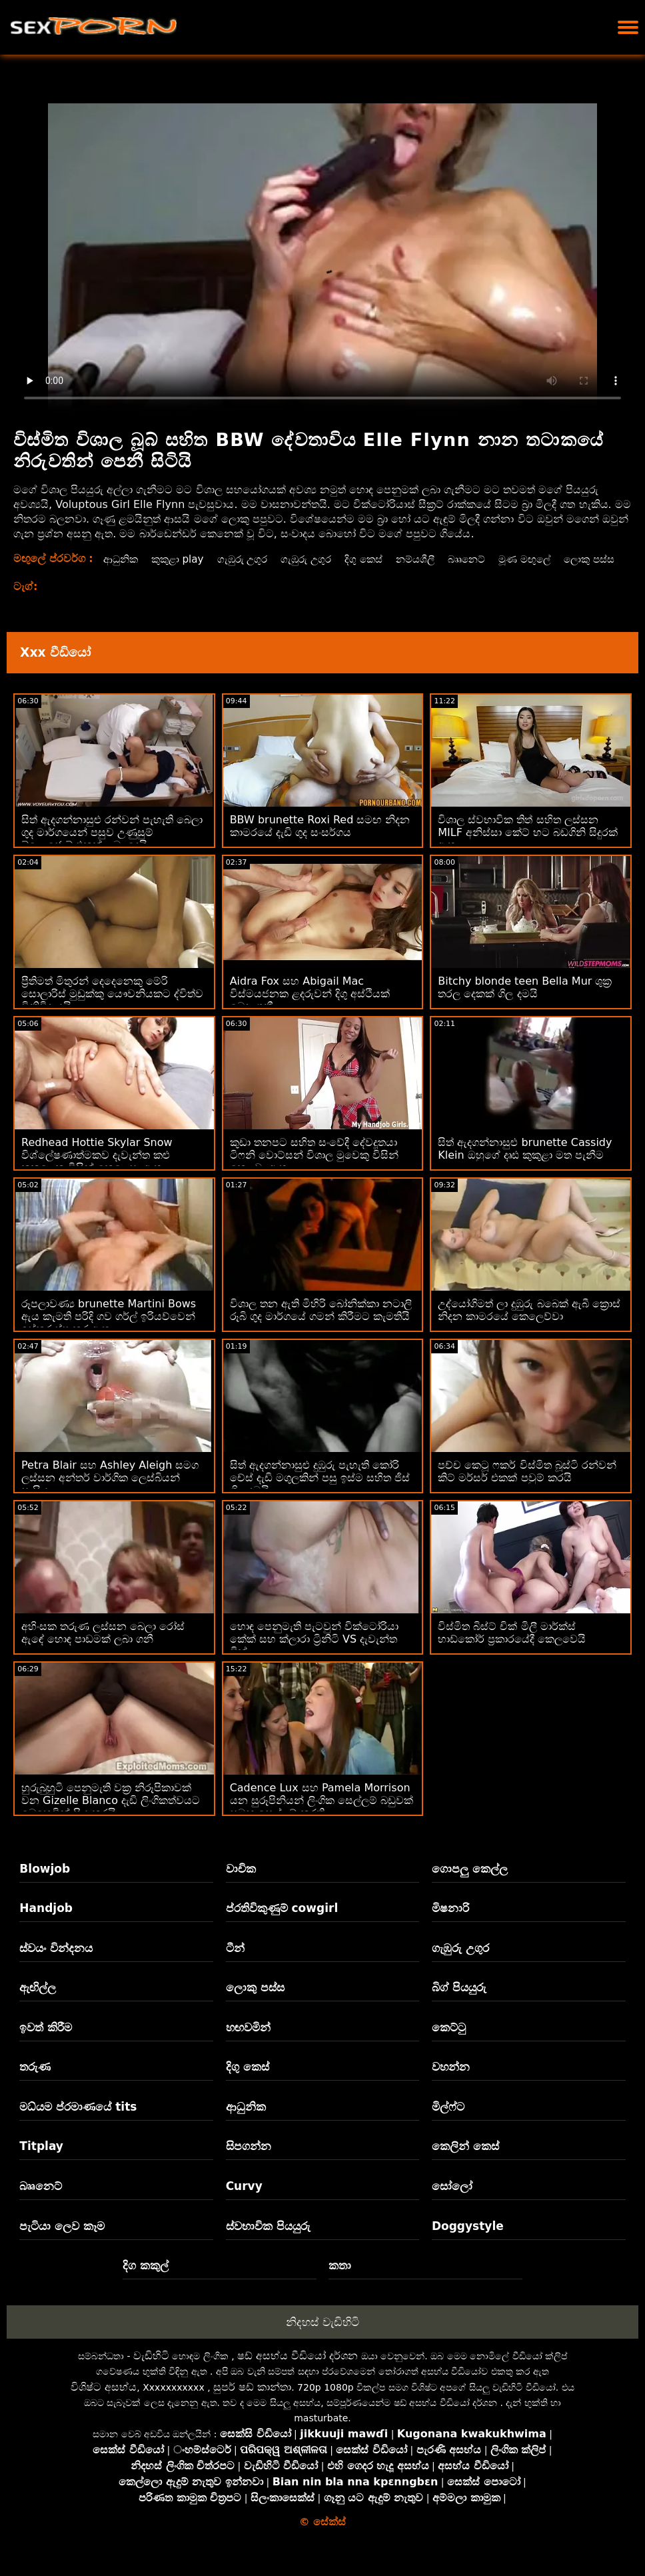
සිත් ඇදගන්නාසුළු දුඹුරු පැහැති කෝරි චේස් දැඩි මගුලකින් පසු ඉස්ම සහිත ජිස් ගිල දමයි (320, 1492)
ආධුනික (118, 559)
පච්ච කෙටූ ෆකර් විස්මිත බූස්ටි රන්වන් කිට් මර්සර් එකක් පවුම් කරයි (527, 1486)
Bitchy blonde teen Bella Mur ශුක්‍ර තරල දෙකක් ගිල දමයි (525, 1002)
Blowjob (44, 1883)
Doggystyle (468, 2240)
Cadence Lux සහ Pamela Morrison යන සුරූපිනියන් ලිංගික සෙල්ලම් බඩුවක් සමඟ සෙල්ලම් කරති (321, 1815)
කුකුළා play (179, 559)
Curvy (244, 2200)
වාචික (241, 1883)
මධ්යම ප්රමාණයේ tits (78, 2121)
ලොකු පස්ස (127, 573)
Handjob (46, 1922)
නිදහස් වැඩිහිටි (322, 2336)
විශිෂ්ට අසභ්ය (104, 2401)
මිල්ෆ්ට (448, 2121)
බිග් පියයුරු (459, 2002)
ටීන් (235, 1962)
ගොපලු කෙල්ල (470, 1883)
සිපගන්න (248, 2160)
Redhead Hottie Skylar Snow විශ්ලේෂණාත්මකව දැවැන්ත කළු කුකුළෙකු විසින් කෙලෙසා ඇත (97, 1170)
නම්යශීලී (427, 559)
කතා (339, 2280)
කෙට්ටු (449, 2042)
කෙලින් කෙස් (465, 2160)
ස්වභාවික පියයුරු (268, 2240)
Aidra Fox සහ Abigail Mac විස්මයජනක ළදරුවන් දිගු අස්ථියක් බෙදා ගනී (310, 1008)
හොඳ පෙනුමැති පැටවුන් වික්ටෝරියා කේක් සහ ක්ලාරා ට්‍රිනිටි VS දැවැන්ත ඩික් (314, 1654)
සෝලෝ (452, 2200)
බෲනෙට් (481, 559)
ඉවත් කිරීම (45, 2042)
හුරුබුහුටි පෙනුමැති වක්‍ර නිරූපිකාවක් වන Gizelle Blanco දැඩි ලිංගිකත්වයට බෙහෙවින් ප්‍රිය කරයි (110, 1815)
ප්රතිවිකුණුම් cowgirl (282, 1922)
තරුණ (35, 2081)
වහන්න (451, 2081)
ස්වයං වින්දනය (56, 1962)
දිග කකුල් (146, 2280)
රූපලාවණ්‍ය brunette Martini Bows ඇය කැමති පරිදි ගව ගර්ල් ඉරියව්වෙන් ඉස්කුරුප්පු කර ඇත (108, 1331)
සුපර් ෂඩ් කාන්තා (252, 2401)
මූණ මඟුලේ (542, 559)
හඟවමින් (248, 2042)
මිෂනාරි (450, 1922)
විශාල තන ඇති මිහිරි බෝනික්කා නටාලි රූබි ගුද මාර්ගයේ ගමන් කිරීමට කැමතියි (321, 1324)
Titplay (41, 2160)
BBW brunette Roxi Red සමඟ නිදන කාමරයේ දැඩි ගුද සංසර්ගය (320, 840)
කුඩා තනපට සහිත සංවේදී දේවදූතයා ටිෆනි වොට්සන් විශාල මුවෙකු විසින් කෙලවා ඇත (314, 1170)
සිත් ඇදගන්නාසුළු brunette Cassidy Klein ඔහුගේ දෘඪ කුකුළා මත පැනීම (525, 1163)
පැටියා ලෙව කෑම (62, 2240)
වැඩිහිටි (151, 2370)
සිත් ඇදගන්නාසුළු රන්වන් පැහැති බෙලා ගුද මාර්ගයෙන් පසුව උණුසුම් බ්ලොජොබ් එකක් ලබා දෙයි (112, 847)
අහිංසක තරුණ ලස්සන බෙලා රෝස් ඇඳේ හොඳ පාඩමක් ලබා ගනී (103, 1647)
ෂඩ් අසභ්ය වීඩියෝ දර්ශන (297, 2370)
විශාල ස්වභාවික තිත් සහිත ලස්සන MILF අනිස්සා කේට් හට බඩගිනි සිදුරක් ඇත (528, 847)
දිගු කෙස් (373, 559)
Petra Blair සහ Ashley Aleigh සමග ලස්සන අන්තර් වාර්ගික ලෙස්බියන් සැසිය (110, 1492)
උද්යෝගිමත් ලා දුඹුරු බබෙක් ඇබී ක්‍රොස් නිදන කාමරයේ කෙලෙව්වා (529, 1324)
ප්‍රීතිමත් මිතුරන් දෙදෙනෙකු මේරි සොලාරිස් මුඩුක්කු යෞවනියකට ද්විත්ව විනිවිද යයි (112, 1008)
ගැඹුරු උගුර (246, 559)
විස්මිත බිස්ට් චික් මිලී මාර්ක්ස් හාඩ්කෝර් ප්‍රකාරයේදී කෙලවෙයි (512, 1647)
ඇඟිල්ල (37, 2002)
